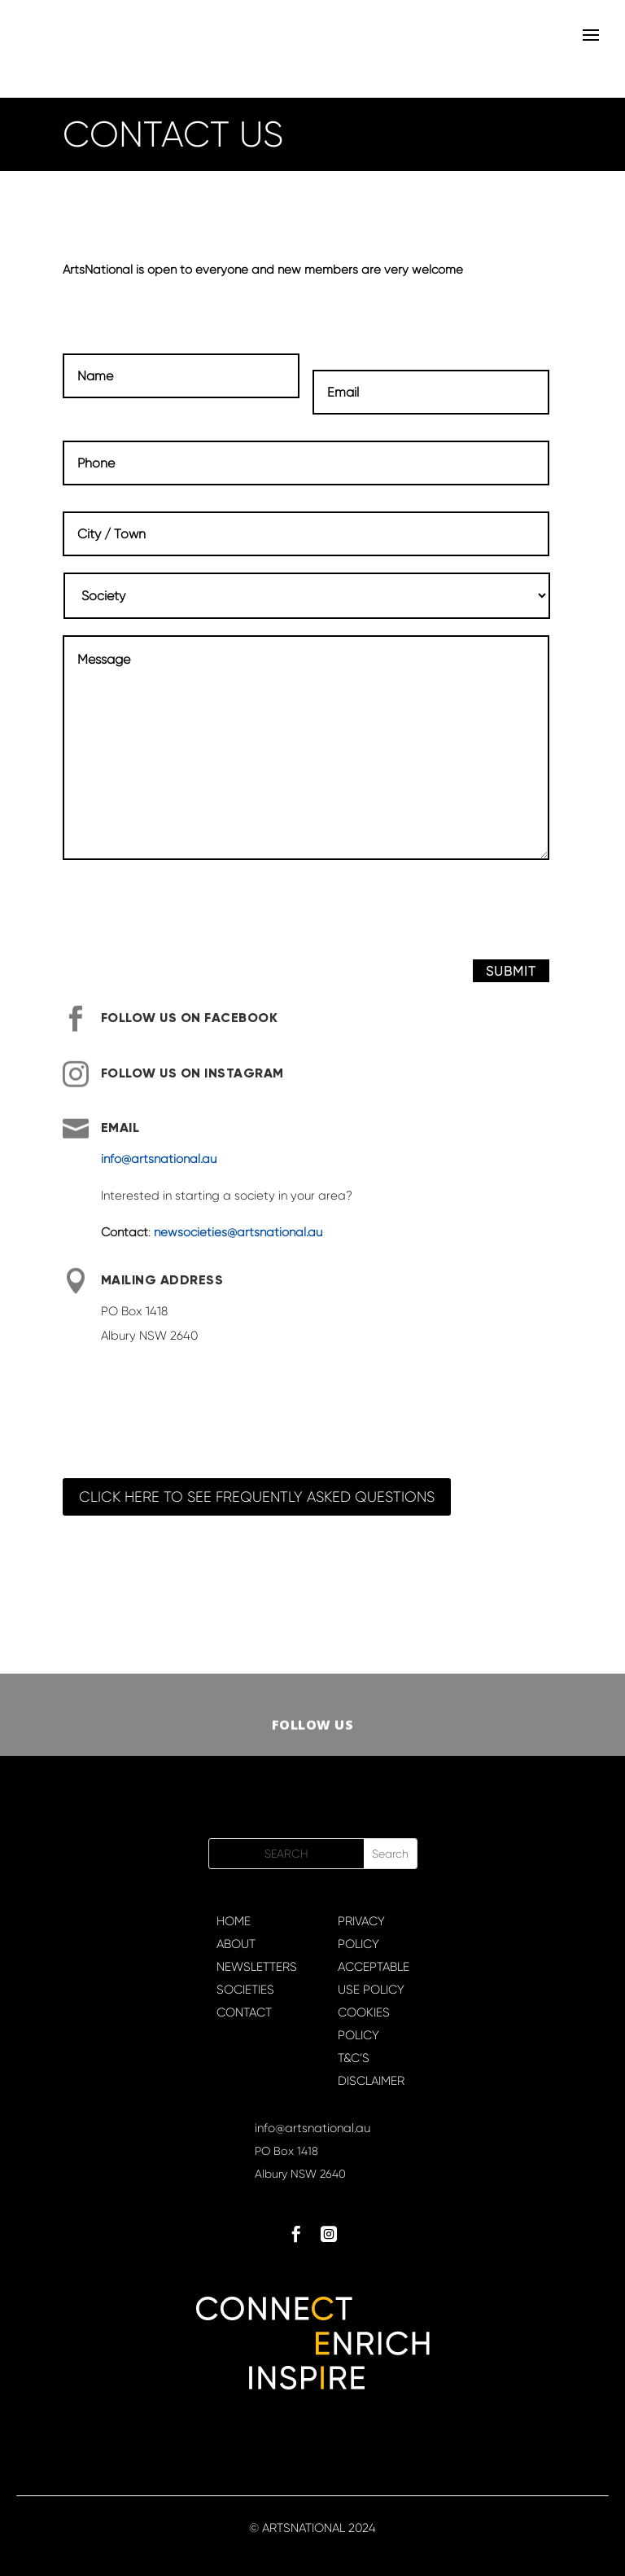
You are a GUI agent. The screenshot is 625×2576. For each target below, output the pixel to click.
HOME (233, 1921)
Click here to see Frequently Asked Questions (257, 1497)
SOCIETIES (245, 1989)
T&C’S (353, 2058)
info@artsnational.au (158, 1159)
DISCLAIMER (371, 2081)
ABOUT (236, 1944)
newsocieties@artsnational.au (238, 1232)
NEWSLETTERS (256, 1966)
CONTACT (244, 2012)
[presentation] (186, 914)
